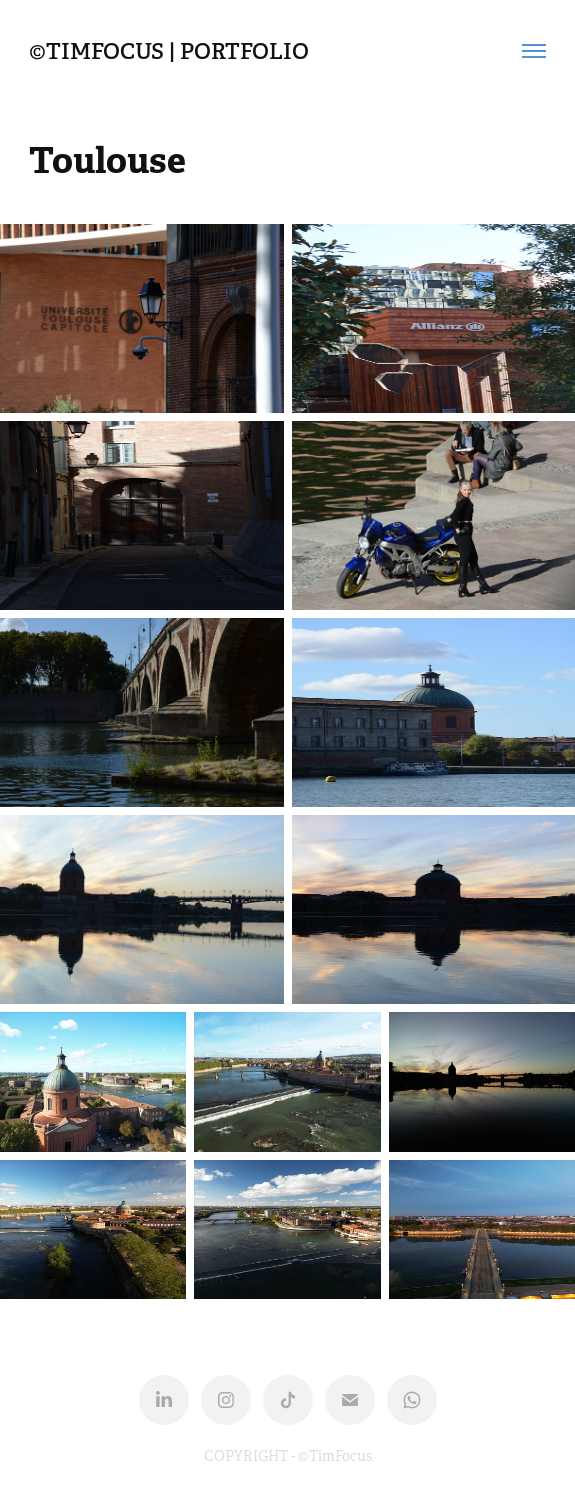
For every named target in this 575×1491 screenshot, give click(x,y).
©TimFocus (335, 1456)
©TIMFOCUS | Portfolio (169, 51)
